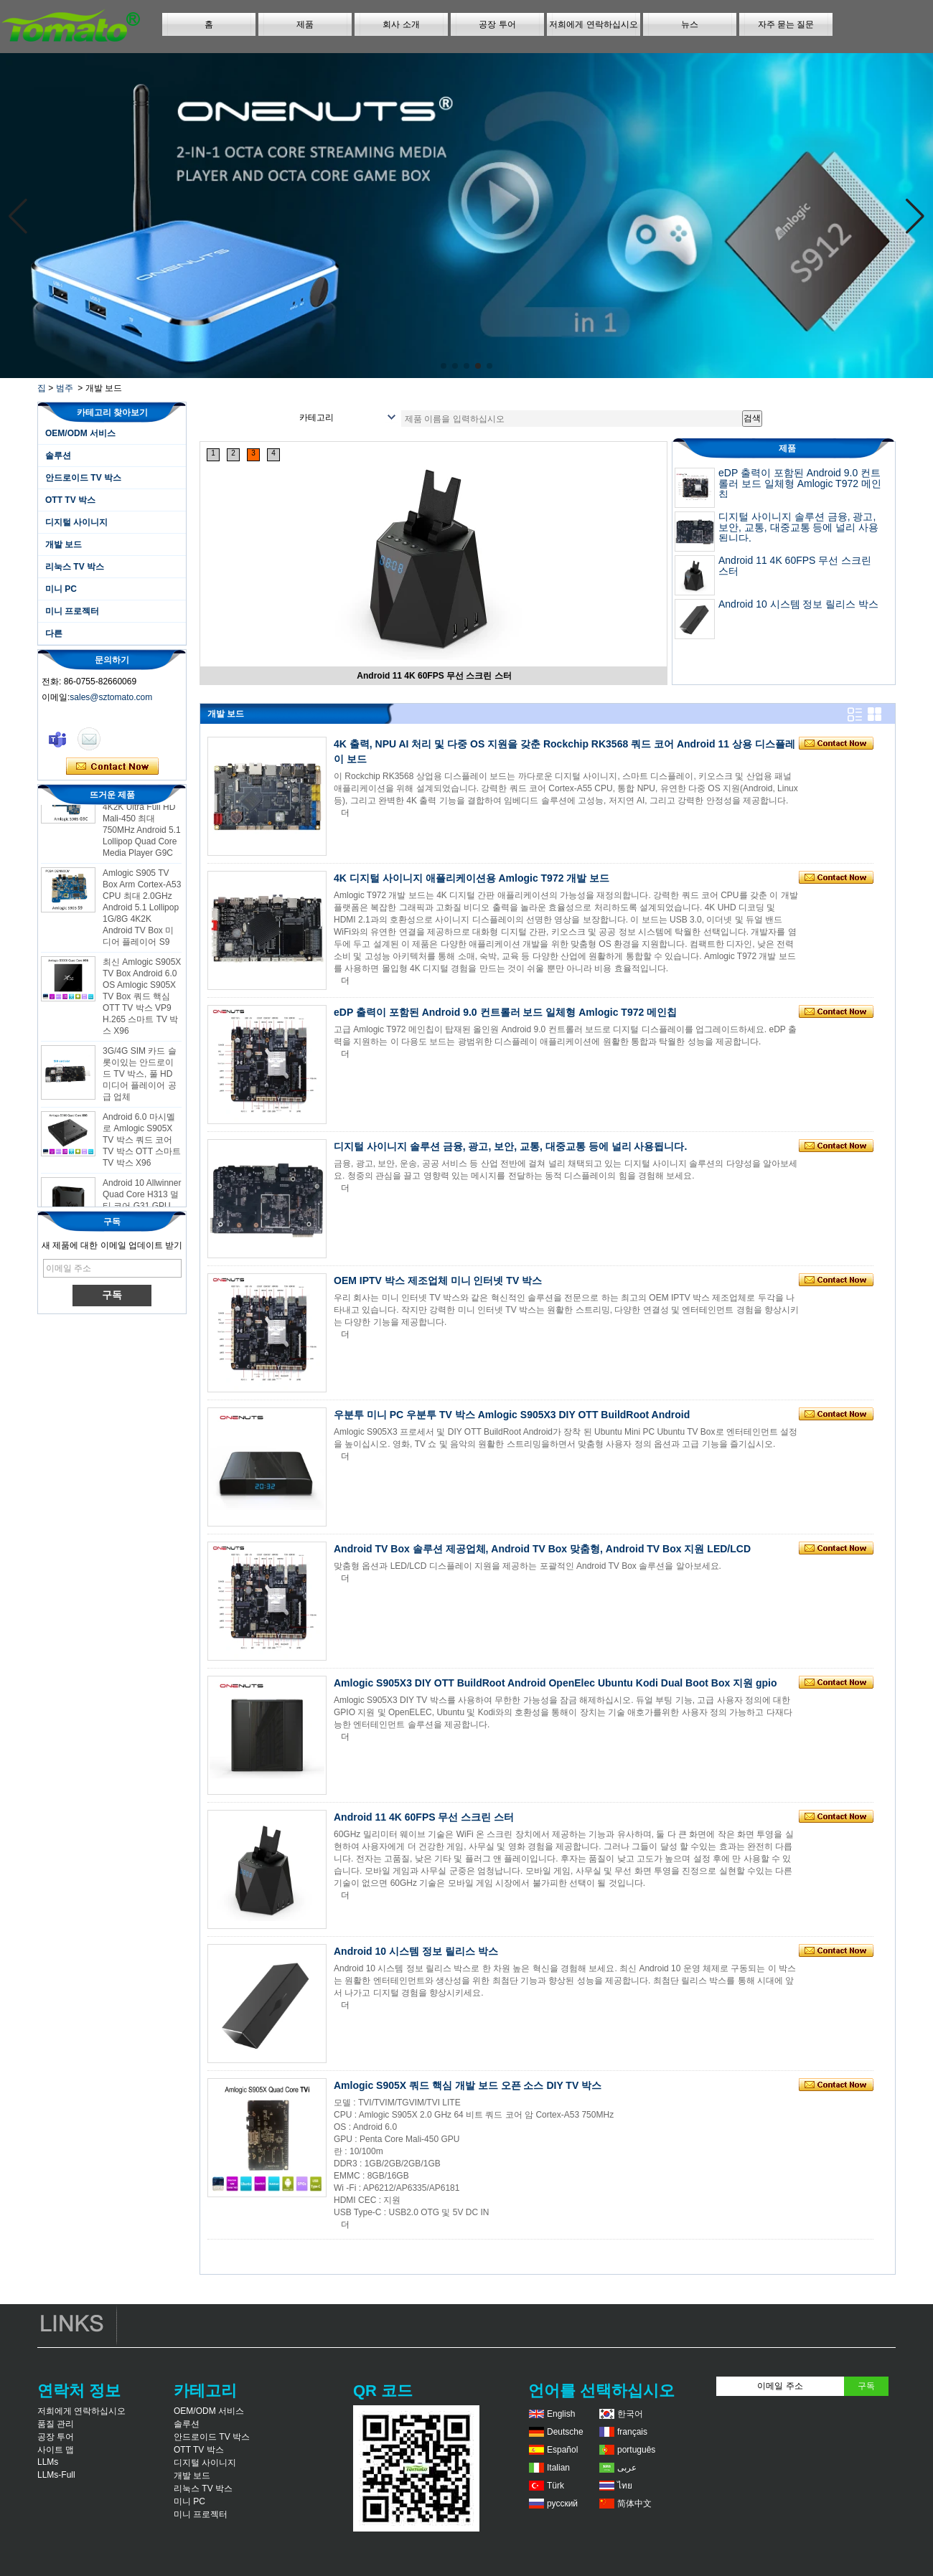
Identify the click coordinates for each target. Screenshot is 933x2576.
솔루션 (58, 455)
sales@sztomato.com (111, 697)
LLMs (47, 2462)
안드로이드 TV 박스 (83, 478)
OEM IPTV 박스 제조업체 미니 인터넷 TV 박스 (438, 1280)
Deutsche (565, 2432)
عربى (627, 2468)
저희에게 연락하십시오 (593, 24)
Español (562, 2450)
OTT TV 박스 (70, 500)
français (632, 2432)
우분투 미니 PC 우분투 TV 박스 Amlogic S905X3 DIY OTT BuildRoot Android (512, 1414)
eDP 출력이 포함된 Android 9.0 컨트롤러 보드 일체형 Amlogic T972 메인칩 (799, 483)
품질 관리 (55, 2424)
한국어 (630, 2414)
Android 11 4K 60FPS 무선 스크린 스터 (434, 676)
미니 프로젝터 (72, 611)
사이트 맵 (55, 2450)
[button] (443, 366)
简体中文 (634, 2504)
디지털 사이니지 (76, 522)
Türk (555, 2486)
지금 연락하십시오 (112, 767)
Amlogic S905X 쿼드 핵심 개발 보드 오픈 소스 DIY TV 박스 (467, 2085)
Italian (558, 2468)
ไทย (624, 2486)
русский (562, 2504)
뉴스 (689, 24)
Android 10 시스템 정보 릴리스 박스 (798, 604)
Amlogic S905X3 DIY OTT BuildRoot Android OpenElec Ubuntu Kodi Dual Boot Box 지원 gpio (555, 1683)
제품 (305, 24)
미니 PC (61, 589)
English (561, 2414)
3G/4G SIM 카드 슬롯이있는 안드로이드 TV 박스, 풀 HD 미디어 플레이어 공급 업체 (140, 1078)
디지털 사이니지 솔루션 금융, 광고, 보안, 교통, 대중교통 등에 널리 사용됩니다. (798, 527)
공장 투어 (497, 24)
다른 (53, 633)
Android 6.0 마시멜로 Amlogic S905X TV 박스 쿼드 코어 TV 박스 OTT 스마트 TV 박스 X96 (142, 1144)
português (636, 2450)
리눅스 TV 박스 (74, 567)
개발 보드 (63, 544)
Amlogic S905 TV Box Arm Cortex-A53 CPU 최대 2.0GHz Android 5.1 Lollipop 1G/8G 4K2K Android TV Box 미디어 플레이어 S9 (142, 911)
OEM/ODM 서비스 (80, 433)
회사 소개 (401, 24)
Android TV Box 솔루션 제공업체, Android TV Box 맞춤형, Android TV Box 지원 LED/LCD (542, 1548)
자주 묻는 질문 (786, 24)
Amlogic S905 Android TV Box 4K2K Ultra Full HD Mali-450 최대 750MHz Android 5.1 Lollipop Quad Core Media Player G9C (142, 822)
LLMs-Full (56, 2475)
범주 (64, 388)
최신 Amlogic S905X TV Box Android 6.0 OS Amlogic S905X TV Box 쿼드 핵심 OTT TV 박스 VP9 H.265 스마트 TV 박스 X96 (142, 1000)
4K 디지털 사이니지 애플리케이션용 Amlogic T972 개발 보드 (471, 878)
